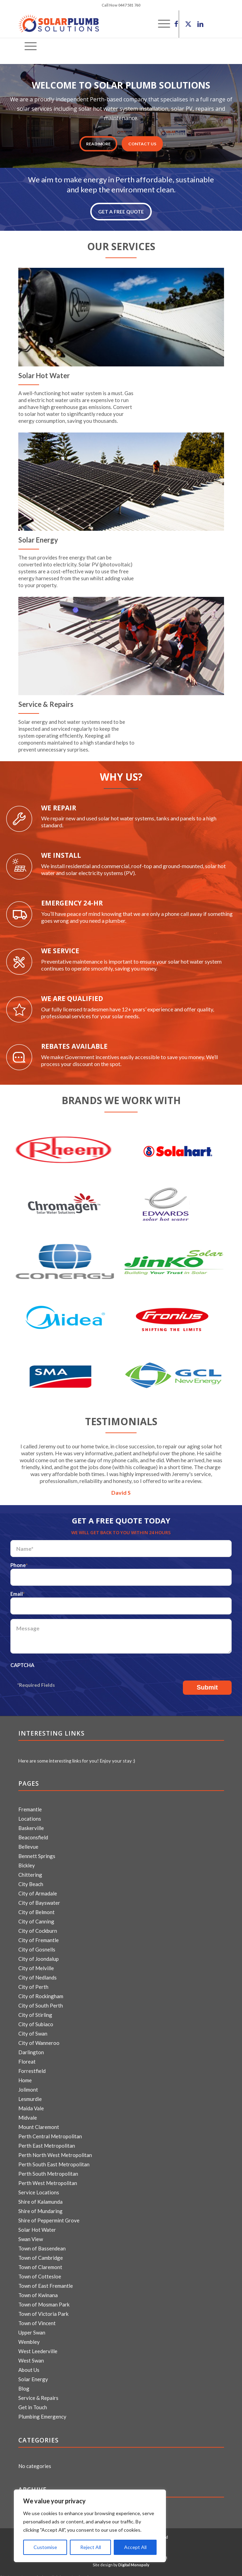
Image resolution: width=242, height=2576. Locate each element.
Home (25, 2076)
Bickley (26, 1861)
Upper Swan (31, 2328)
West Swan (31, 2356)
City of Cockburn (37, 1926)
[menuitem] (27, 46)
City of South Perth (40, 2001)
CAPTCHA (22, 1665)
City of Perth (33, 1982)
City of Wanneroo (38, 2039)
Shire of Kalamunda (40, 2197)
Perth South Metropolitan (48, 2169)
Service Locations (38, 2188)
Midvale (27, 2113)
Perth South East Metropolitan (54, 2160)
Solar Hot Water (37, 2225)
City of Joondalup (38, 1954)
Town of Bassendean (42, 2244)
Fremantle (30, 1805)
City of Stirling (35, 2011)
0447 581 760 (129, 5)
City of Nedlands (37, 1973)
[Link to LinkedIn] (200, 24)
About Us (28, 2366)
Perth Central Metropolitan (50, 2132)
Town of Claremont (40, 2263)
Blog (23, 2384)
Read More (98, 143)
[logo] (100, 24)
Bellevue (28, 1842)
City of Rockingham (40, 1992)
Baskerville (31, 1824)
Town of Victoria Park (43, 2309)
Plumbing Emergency (42, 2412)
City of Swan (32, 2029)
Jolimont (28, 2085)
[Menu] (27, 46)
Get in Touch (32, 2403)
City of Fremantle (38, 1936)
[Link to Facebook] (176, 24)
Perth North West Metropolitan (55, 2151)
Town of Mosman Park (43, 2300)
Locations (29, 1814)
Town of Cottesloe (39, 2272)
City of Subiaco (35, 2020)
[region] (90, 2525)
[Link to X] (188, 24)
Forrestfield (32, 2067)
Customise (45, 2547)
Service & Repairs (38, 2394)
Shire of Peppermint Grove (49, 2216)
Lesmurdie (30, 2095)
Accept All (135, 2547)
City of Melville (36, 1964)
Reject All (90, 2547)
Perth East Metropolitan (46, 2141)
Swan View (30, 2235)
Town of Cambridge (40, 2253)
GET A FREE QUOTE (121, 212)
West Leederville (37, 2347)
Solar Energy (33, 2375)
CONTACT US (142, 143)
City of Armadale (37, 1889)
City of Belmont (36, 1908)
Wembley (29, 2337)
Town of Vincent (37, 2319)
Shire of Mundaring (40, 2207)
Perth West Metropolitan (47, 2179)
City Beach (30, 1880)
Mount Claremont (38, 2123)
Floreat (27, 2057)
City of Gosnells (36, 1945)
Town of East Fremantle (45, 2281)
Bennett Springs (36, 1852)
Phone (19, 1565)
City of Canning (36, 1917)
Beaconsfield (33, 1833)
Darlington (31, 2048)
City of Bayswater (39, 1898)
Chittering (30, 1870)
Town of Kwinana (38, 2291)
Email (17, 1594)
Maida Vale (31, 2104)
